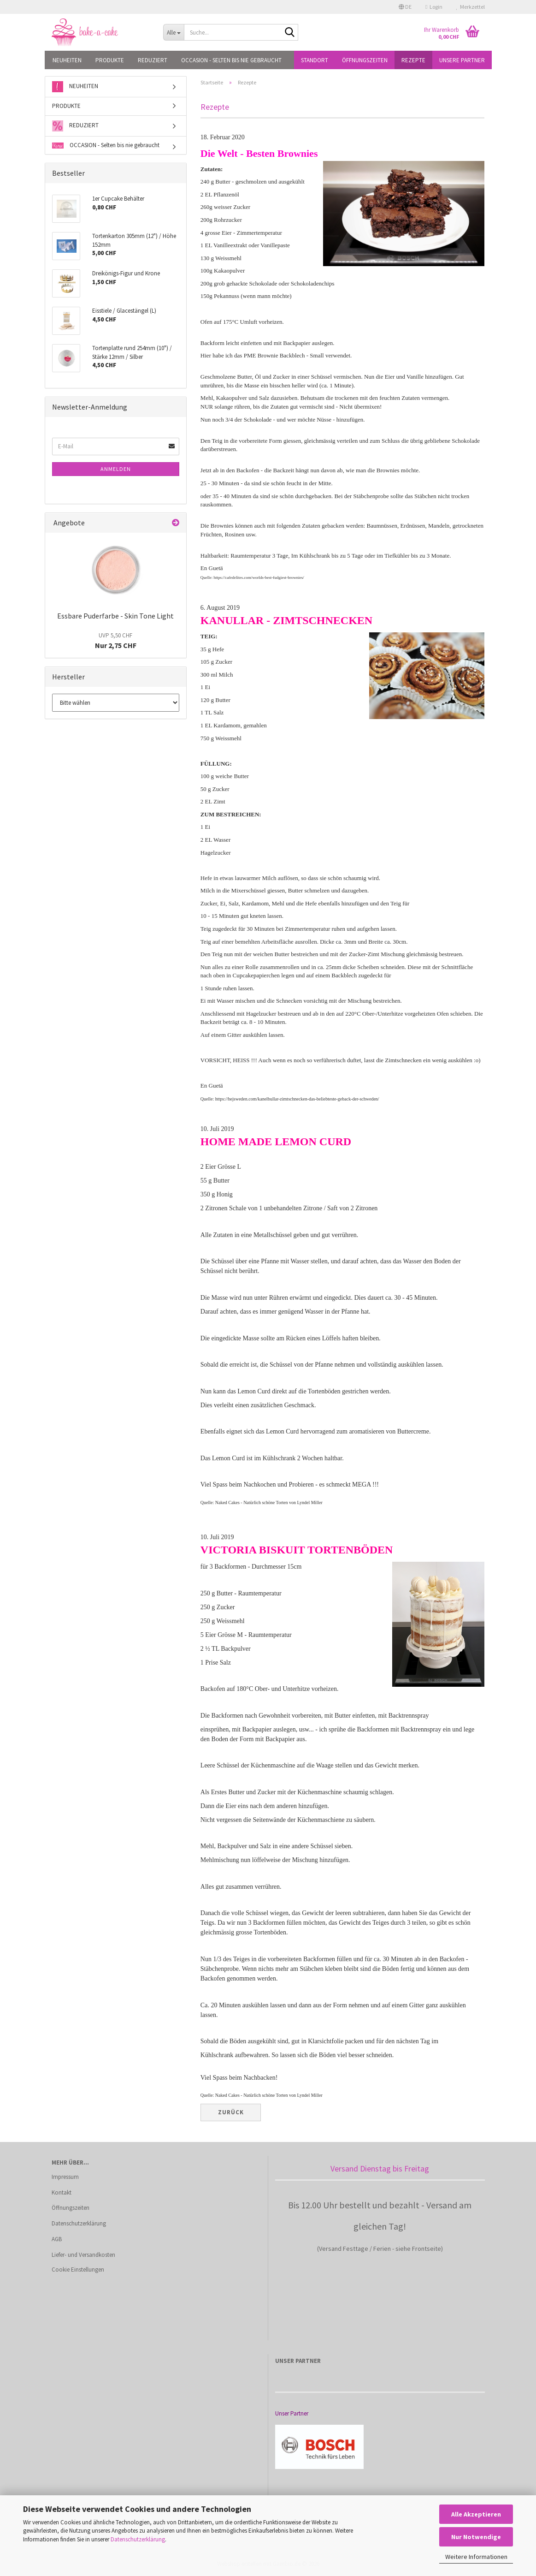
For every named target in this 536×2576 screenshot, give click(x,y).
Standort (314, 60)
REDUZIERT (152, 60)
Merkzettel (470, 6)
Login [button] (433, 6)
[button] (405, 7)
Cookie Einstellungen (78, 2269)
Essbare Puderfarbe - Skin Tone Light (115, 615)
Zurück (231, 2112)
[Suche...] (173, 32)
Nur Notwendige (476, 2537)
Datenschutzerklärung (138, 2539)
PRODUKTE (109, 60)
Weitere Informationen (476, 2556)
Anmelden (115, 468)
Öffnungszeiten (365, 60)
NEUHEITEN (67, 60)
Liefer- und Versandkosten (83, 2255)
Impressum (65, 2177)
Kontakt (61, 2192)
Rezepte (413, 60)
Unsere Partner (462, 60)
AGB (57, 2239)
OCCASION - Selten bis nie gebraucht (231, 60)
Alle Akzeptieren (476, 2514)
